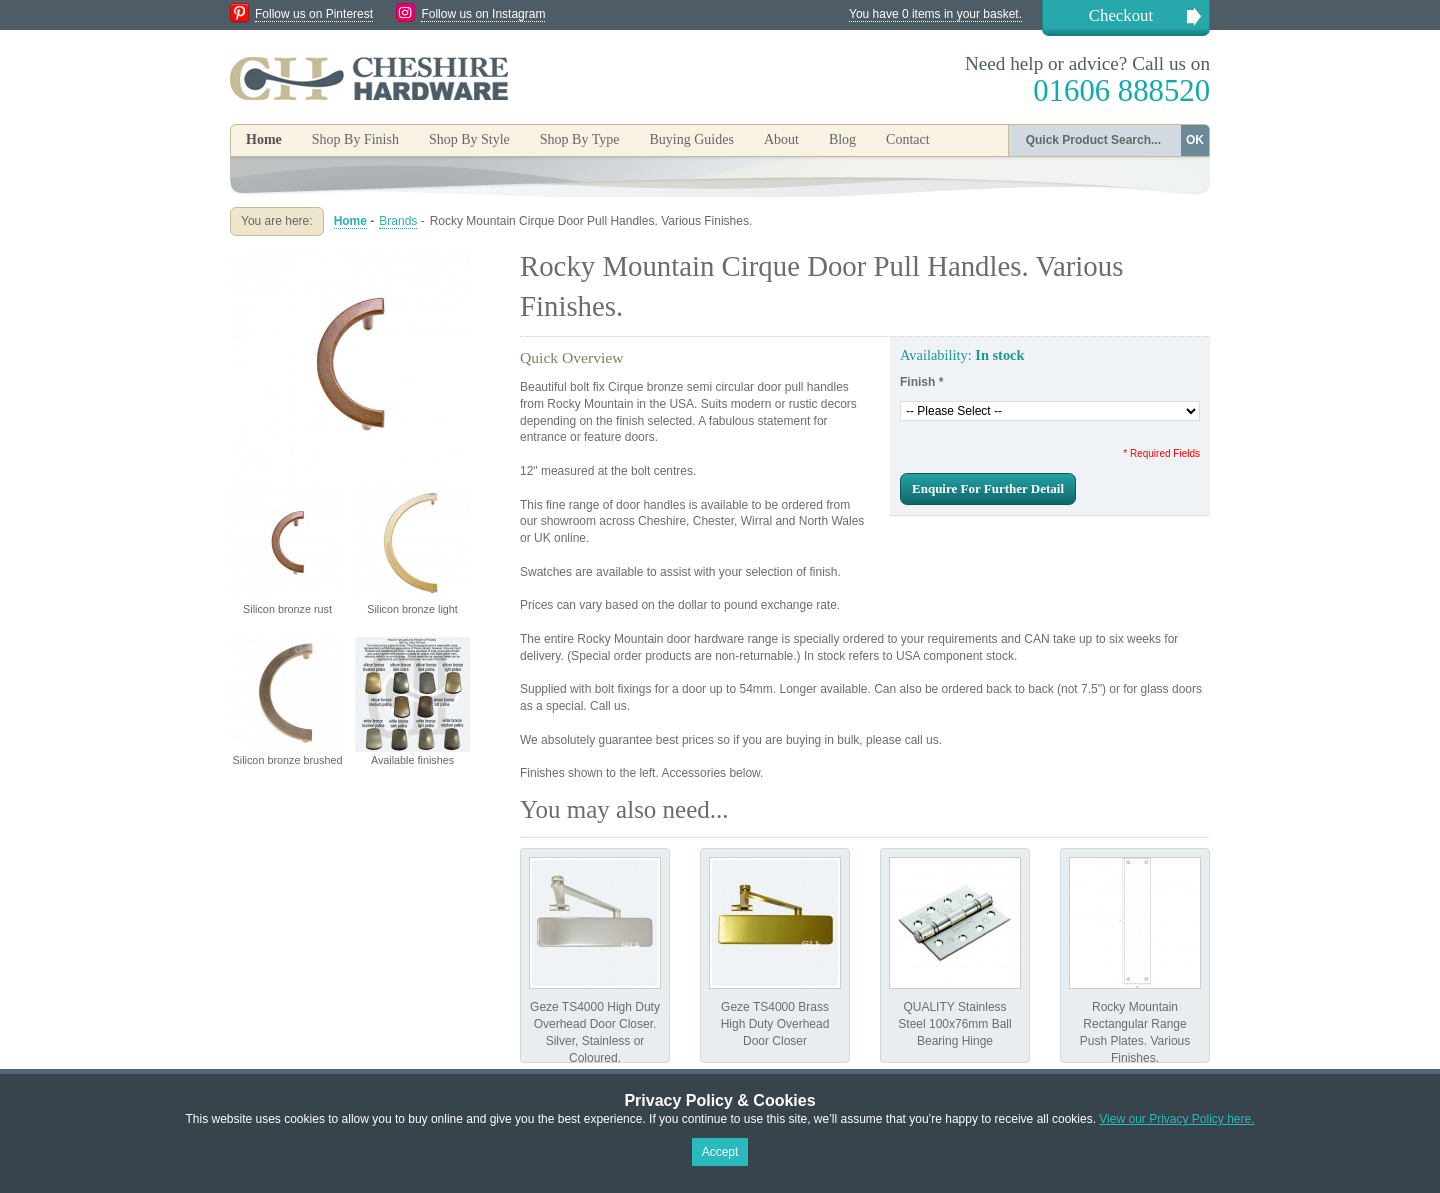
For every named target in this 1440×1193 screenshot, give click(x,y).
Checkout (1121, 15)
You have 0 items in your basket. (935, 14)
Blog (842, 139)
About (781, 139)
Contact (908, 139)
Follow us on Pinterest (314, 14)
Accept (720, 1152)
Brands (398, 221)
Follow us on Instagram (483, 14)
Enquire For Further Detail (988, 488)
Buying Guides (691, 139)
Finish (921, 382)
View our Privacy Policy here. (1176, 1119)
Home (264, 139)
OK (1195, 140)
